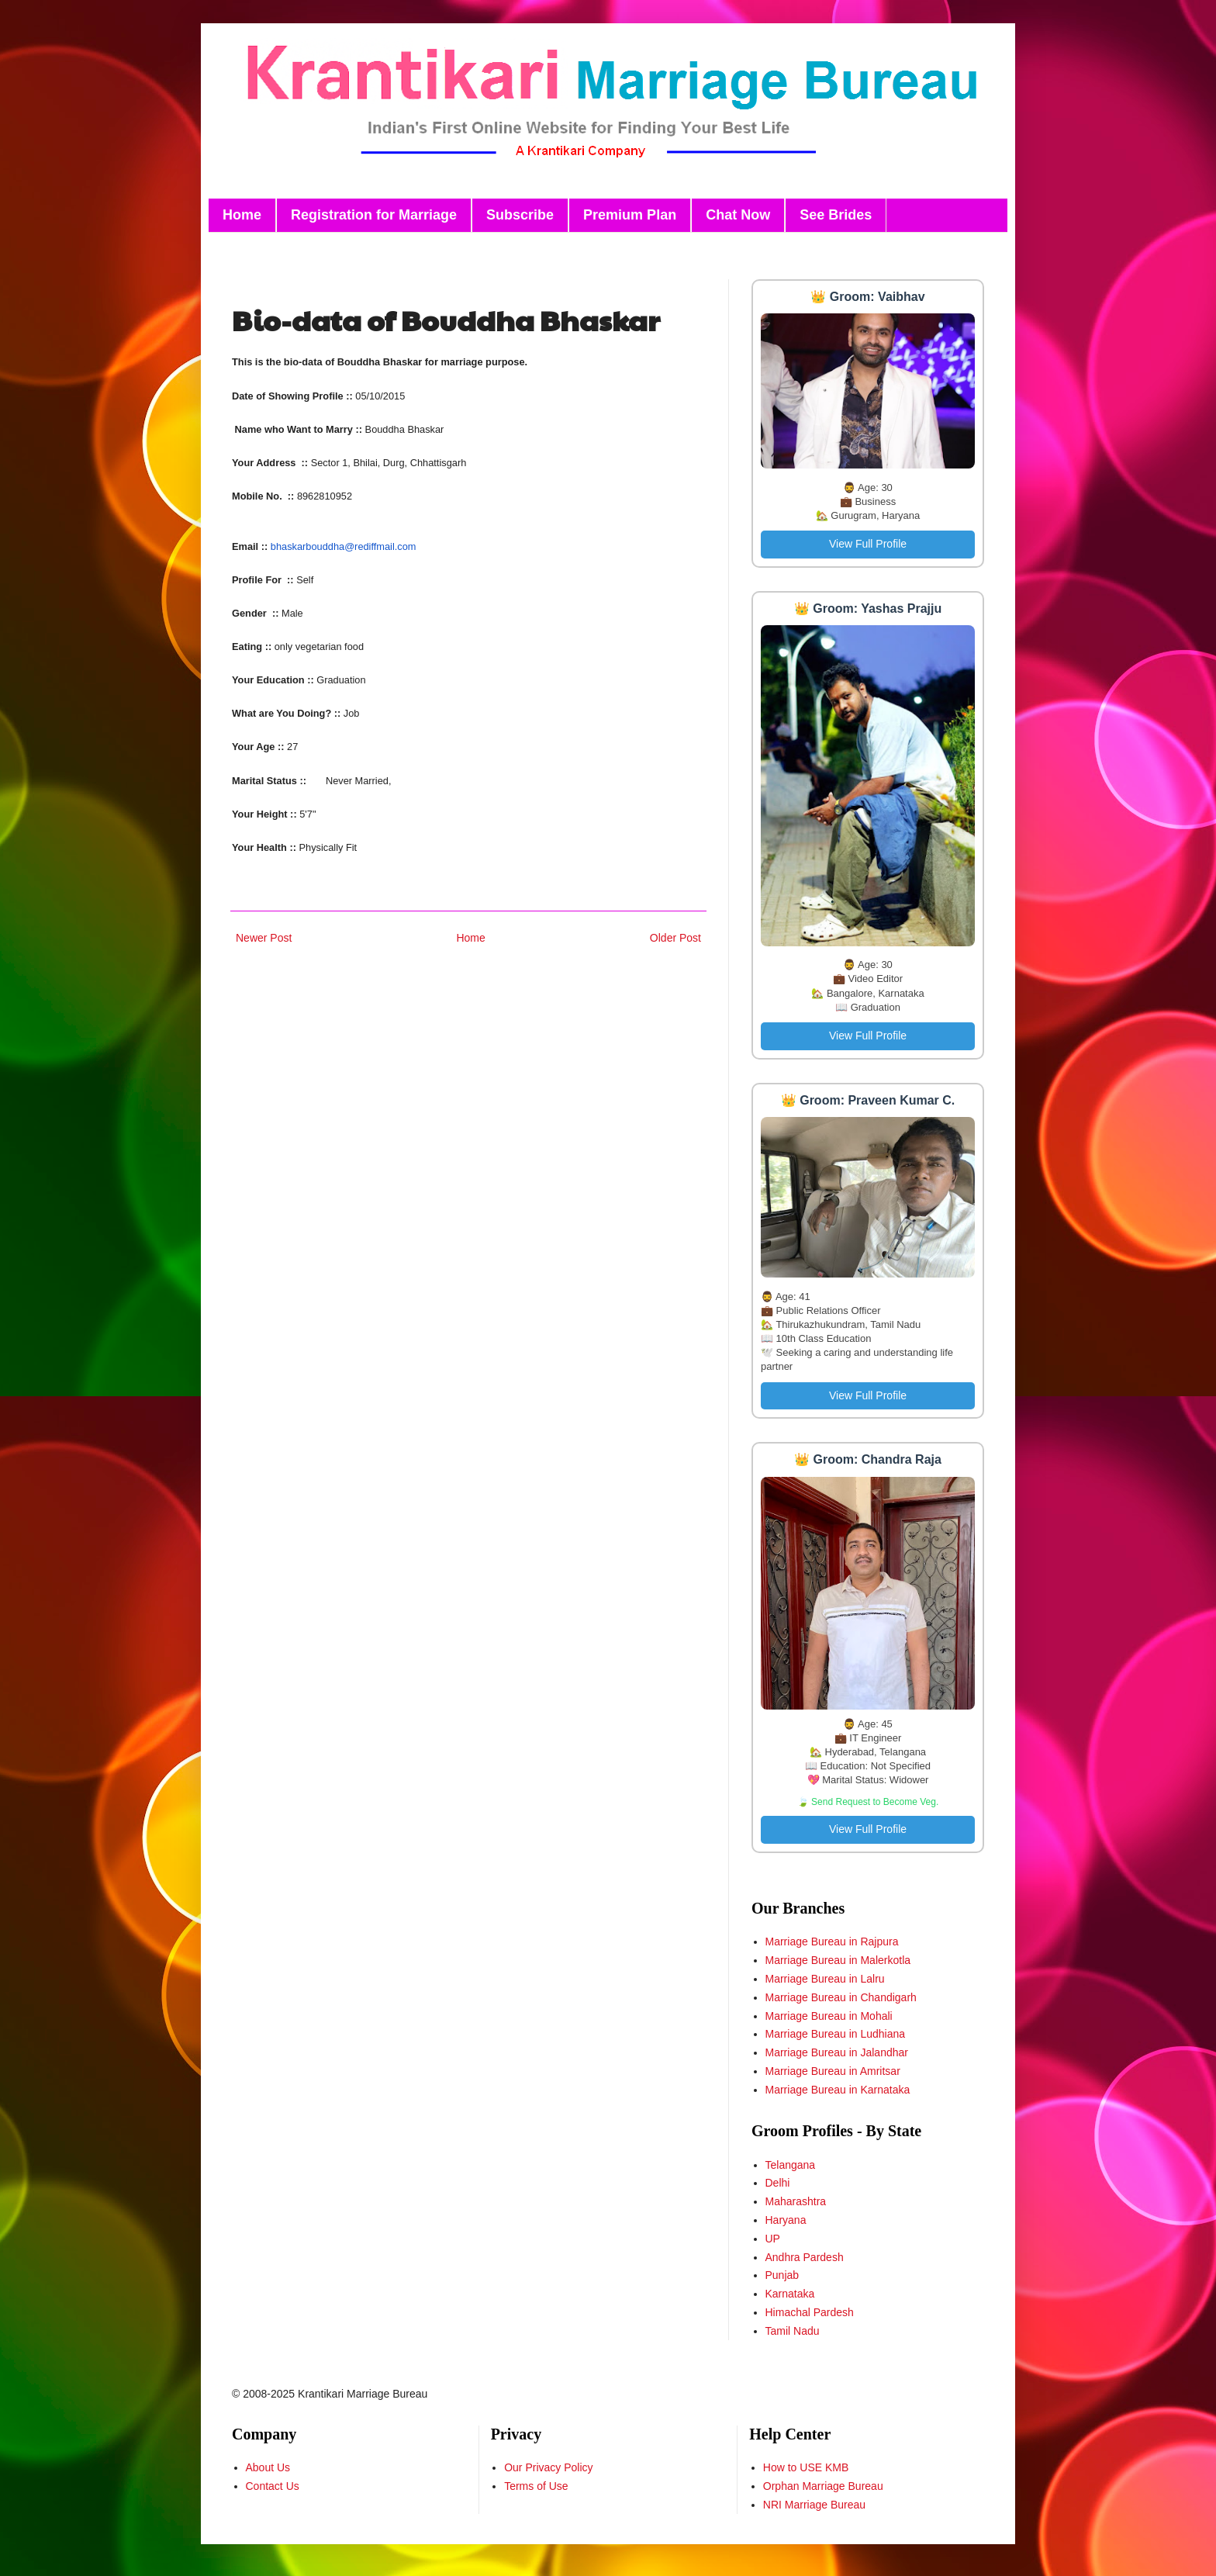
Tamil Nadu (792, 2331)
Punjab (782, 2275)
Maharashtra (796, 2201)
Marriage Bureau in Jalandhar (836, 2052)
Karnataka (790, 2293)
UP (772, 2238)
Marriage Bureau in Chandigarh (841, 1997)
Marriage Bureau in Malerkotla (838, 1960)
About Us (268, 2467)
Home (242, 215)
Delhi (777, 2183)
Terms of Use (536, 2486)
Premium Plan (629, 215)
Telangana (790, 2165)
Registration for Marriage (374, 215)
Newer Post (264, 938)
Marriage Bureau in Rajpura (832, 1941)
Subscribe (520, 215)
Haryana (786, 2220)
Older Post (675, 938)
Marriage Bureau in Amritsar (832, 2071)
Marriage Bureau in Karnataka (837, 2089)
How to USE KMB (805, 2467)
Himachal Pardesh (809, 2312)
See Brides (836, 215)
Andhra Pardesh (804, 2257)
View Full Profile (868, 544)
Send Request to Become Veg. (874, 1801)
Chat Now (738, 215)
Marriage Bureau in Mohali (829, 2016)
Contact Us (272, 2486)
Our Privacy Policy (548, 2467)
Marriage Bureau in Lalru (825, 1979)
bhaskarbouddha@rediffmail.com (343, 546)
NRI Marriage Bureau (814, 2504)
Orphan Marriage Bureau (823, 2486)
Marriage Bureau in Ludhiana (835, 2034)
